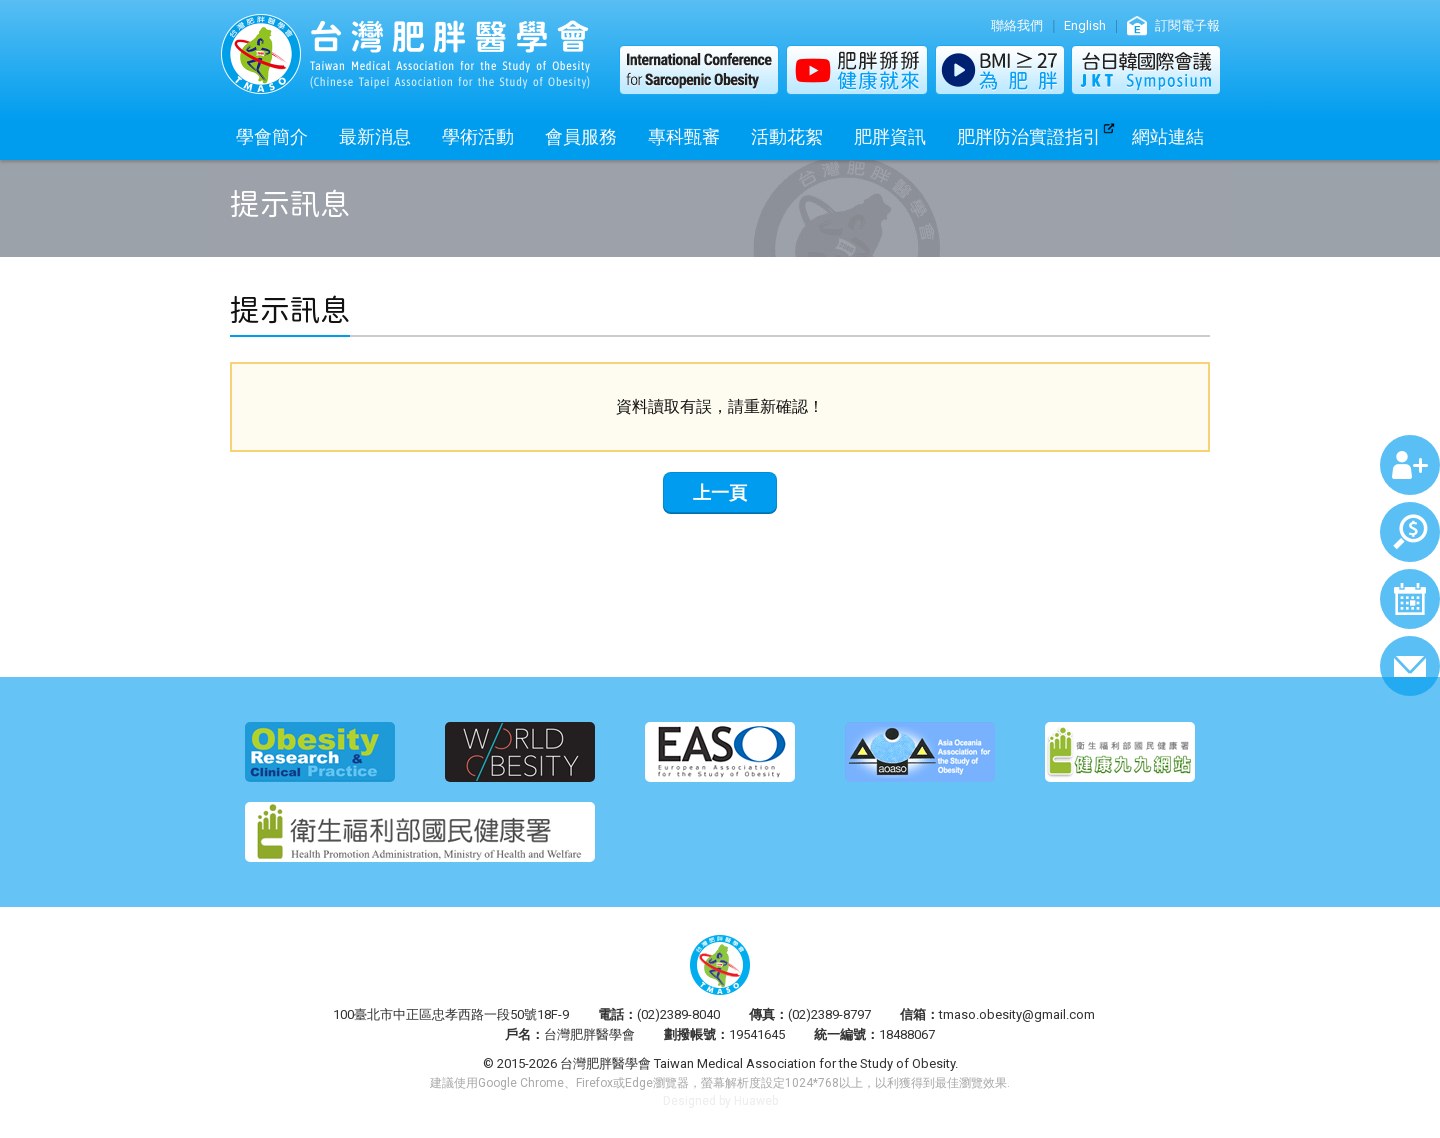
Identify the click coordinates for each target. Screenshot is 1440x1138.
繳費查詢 (1410, 532)
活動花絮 (787, 136)
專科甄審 (684, 136)
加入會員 (1410, 465)
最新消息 (375, 136)
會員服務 (581, 136)
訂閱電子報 (1187, 25)
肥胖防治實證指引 (1029, 136)
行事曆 (1410, 599)
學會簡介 (272, 136)
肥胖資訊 (890, 136)
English (1085, 25)
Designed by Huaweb (720, 1101)
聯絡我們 (1017, 25)
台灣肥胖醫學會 (405, 54)
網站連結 (1168, 136)
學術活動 (478, 136)
